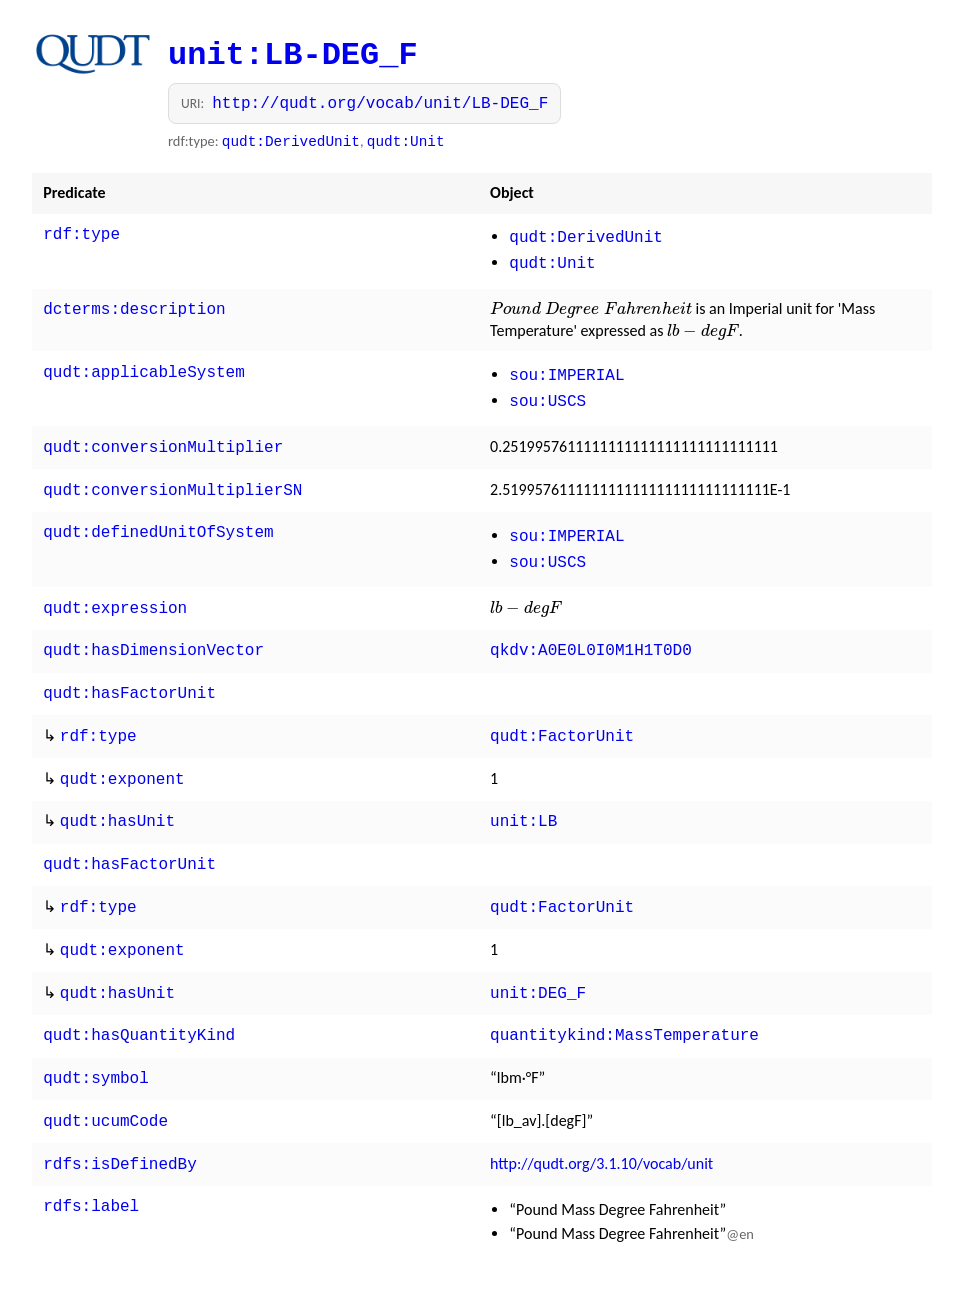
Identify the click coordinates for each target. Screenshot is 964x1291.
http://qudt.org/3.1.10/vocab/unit (601, 1119)
